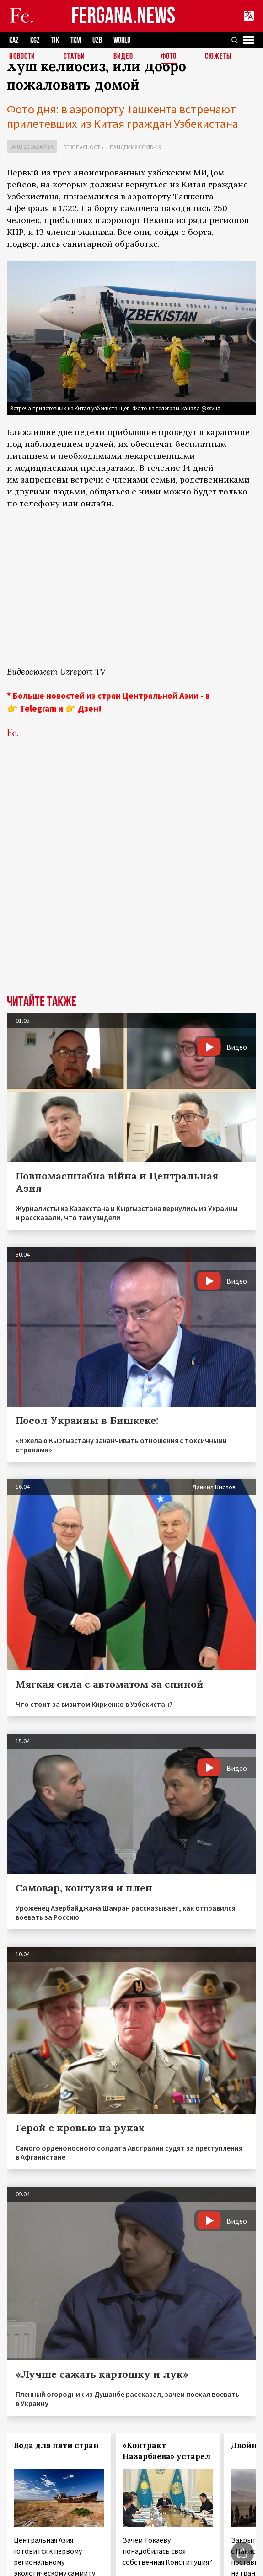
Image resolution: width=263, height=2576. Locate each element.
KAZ (14, 40)
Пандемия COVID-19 (135, 146)
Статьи (74, 57)
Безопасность (83, 146)
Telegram (38, 708)
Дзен (88, 708)
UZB (97, 40)
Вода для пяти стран (56, 2445)
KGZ (35, 40)
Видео (123, 57)
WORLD (121, 40)
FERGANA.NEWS (123, 16)
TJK (55, 40)
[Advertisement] (110, 862)
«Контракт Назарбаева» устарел (166, 2450)
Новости (22, 57)
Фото (169, 57)
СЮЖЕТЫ (218, 57)
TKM (75, 40)
